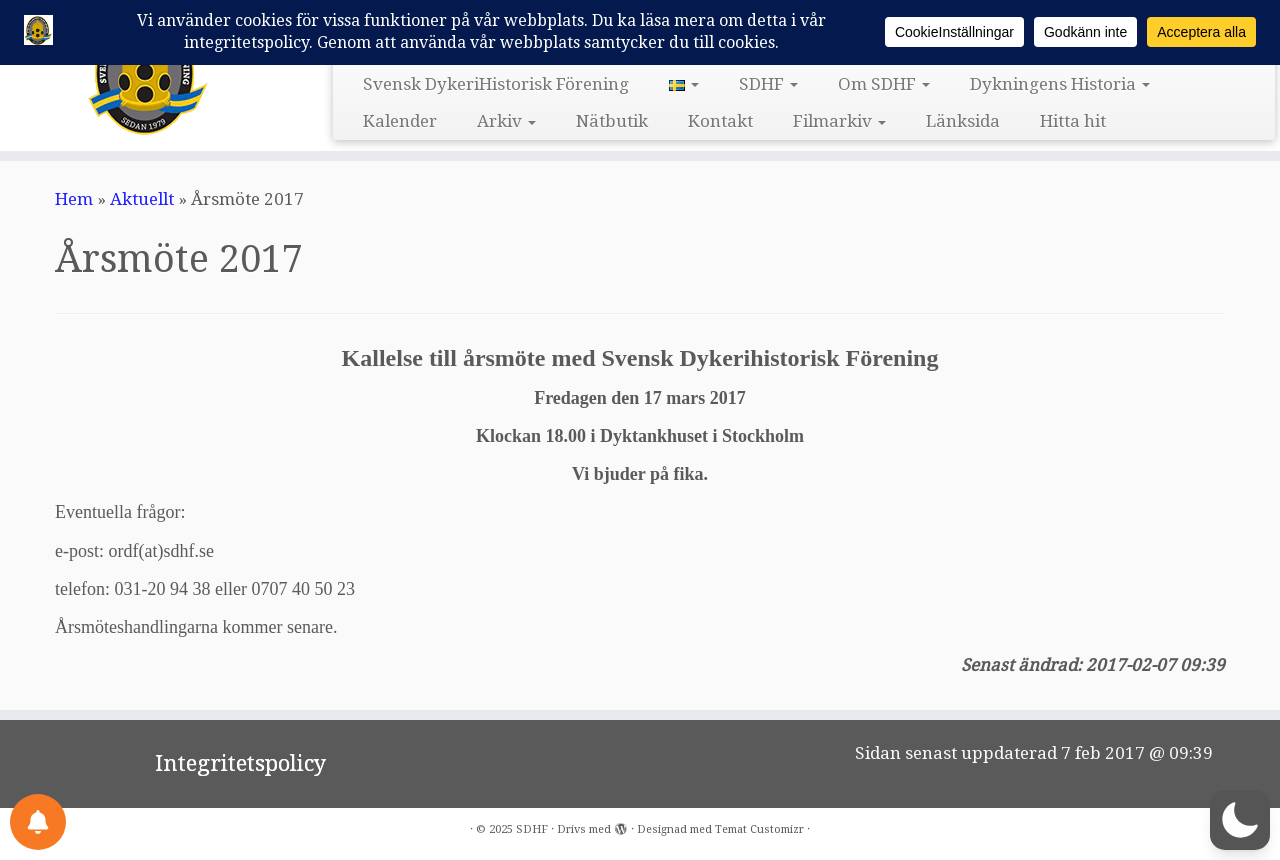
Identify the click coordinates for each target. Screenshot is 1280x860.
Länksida (963, 121)
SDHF (768, 84)
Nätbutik (612, 121)
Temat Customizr (759, 829)
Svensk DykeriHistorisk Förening (496, 84)
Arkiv (506, 121)
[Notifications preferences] (38, 822)
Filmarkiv (839, 121)
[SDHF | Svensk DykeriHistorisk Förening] (147, 73)
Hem (74, 199)
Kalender (400, 121)
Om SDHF (884, 84)
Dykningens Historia (1060, 84)
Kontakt (720, 121)
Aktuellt (142, 199)
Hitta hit (1073, 121)
